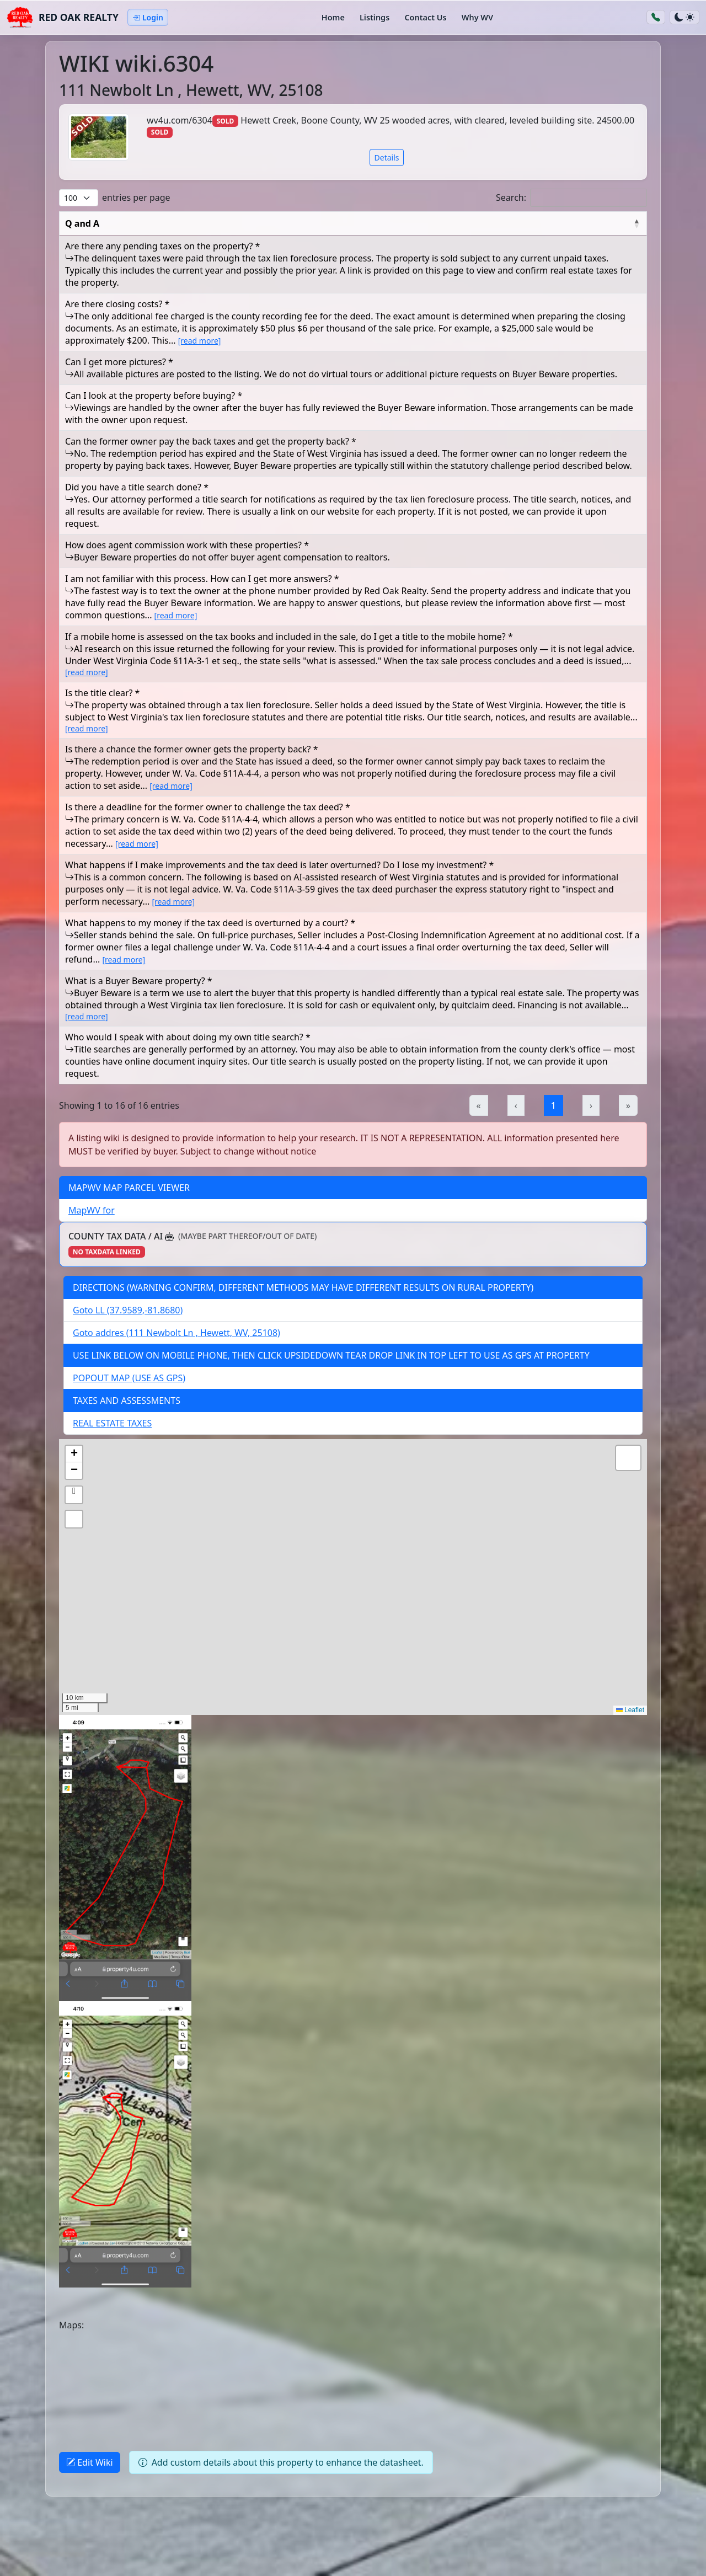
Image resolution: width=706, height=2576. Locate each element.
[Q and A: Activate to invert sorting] (353, 224)
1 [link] (553, 1105)
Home (333, 17)
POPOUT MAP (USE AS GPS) (129, 1378)
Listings (374, 17)
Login (147, 17)
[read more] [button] (199, 340)
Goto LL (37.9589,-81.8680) (128, 1310)
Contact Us (425, 17)
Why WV (477, 17)
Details (387, 157)
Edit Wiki (89, 2462)
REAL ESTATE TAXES (112, 1423)
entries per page (136, 197)
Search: (511, 197)
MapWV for (91, 1210)
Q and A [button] (82, 223)
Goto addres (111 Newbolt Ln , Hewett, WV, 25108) (176, 1333)
